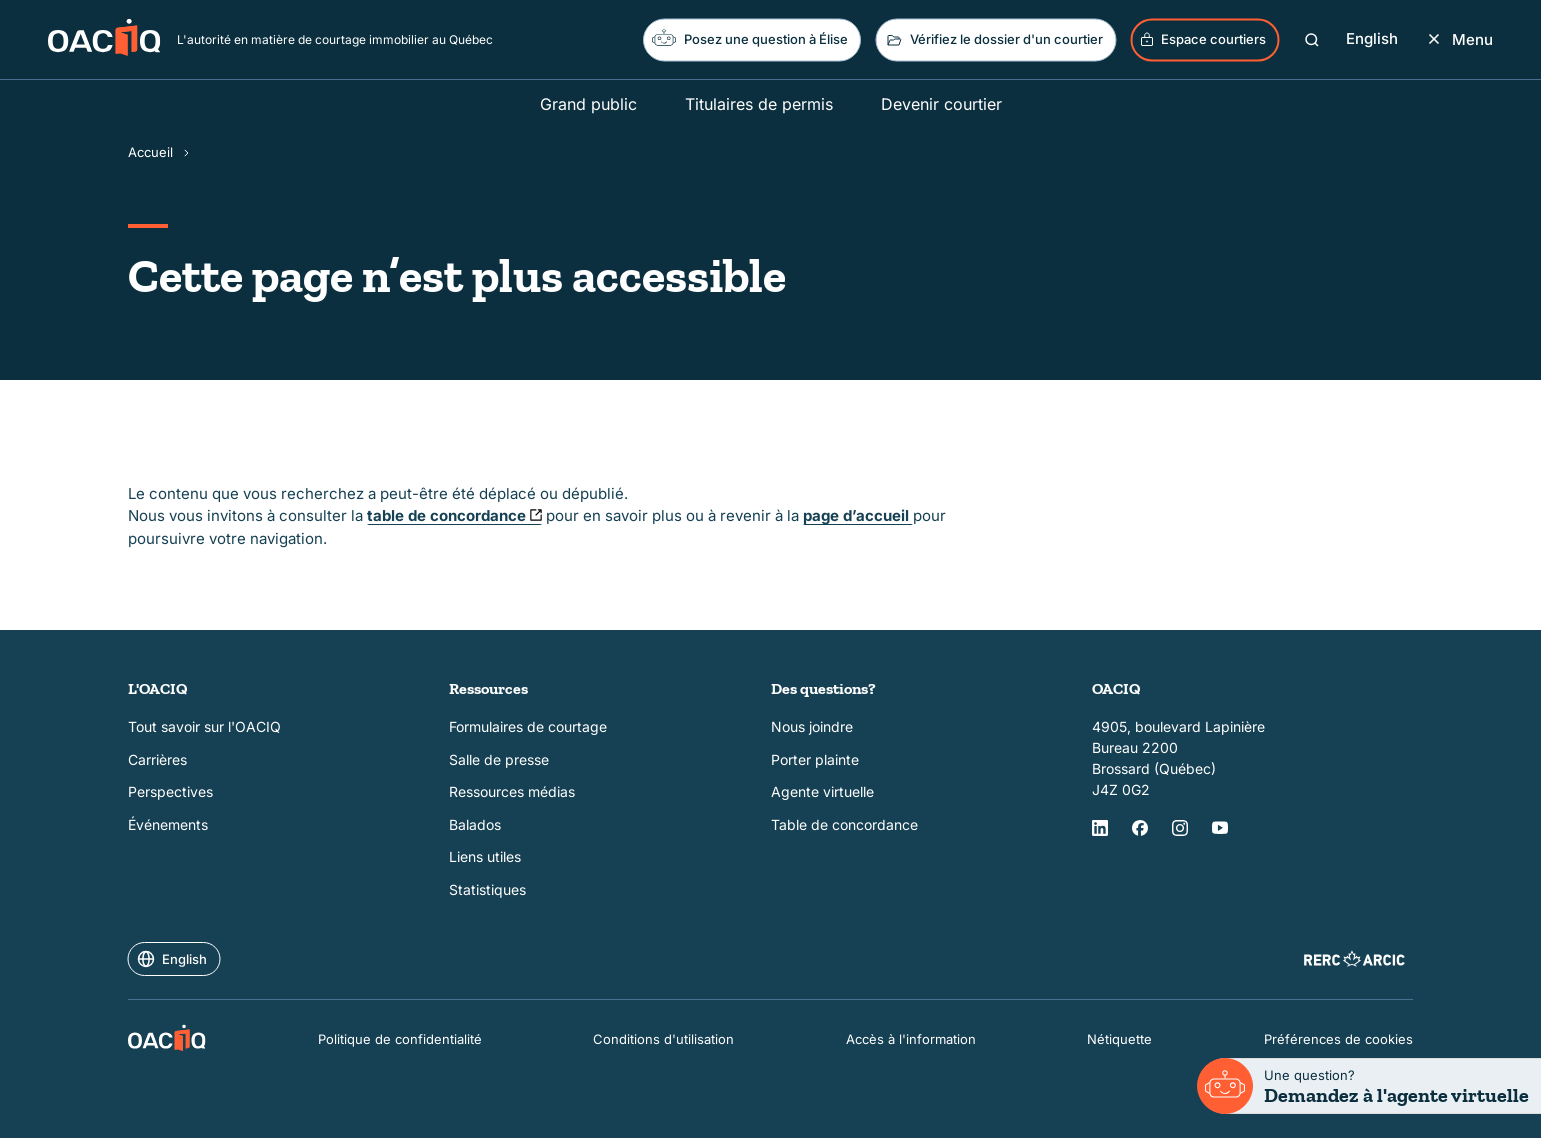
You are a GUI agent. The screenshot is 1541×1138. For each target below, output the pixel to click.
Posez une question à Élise (750, 37)
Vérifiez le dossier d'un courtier (993, 40)
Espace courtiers (1202, 39)
